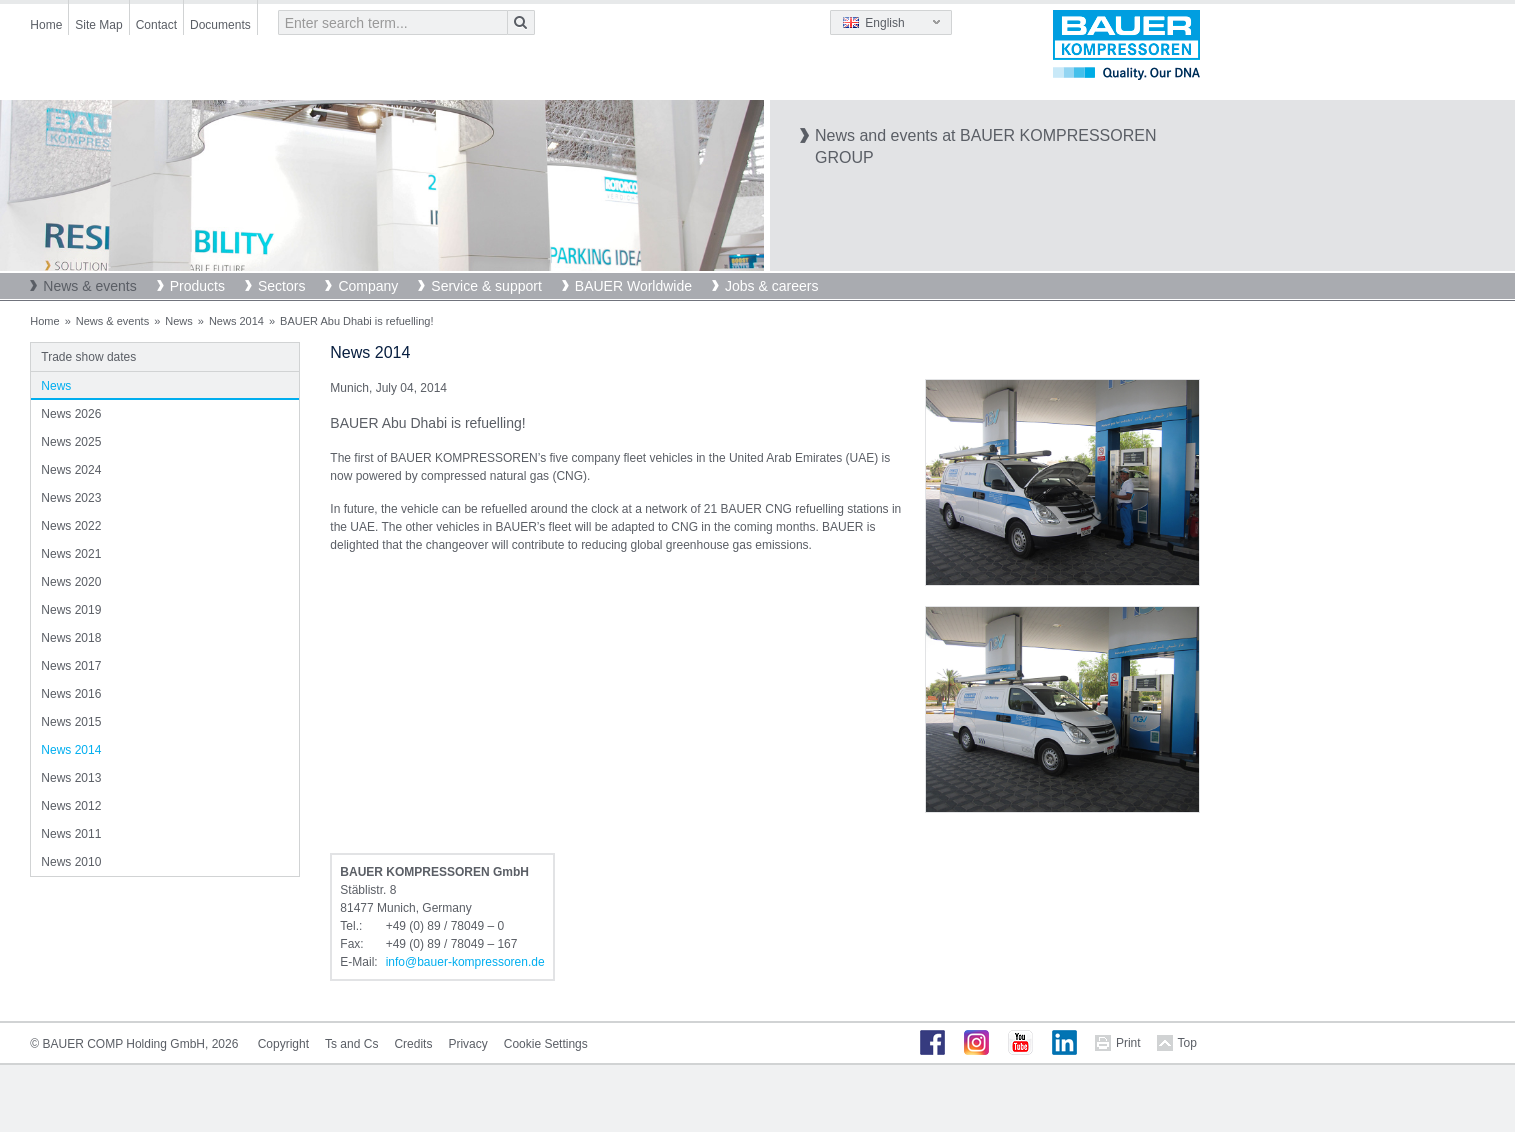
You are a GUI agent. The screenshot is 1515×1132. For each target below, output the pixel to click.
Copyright (283, 1044)
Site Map (98, 25)
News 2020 (71, 582)
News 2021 (71, 554)
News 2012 (71, 806)
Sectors (281, 286)
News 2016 (71, 694)
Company (368, 286)
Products (197, 286)
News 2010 (71, 862)
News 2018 (71, 638)
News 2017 (71, 666)
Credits (413, 1044)
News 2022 (71, 526)
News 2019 (71, 610)
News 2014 (236, 321)
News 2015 (71, 722)
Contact (156, 25)
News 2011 (71, 834)
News (179, 321)
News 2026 (71, 414)
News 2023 (71, 498)
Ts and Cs (351, 1044)
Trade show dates (88, 357)
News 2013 (71, 778)
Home (46, 25)
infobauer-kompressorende (465, 962)
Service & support (486, 286)
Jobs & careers (771, 286)
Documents (220, 25)
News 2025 (71, 442)
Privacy (467, 1044)
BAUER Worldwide (633, 286)
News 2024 (71, 470)
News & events (89, 286)
